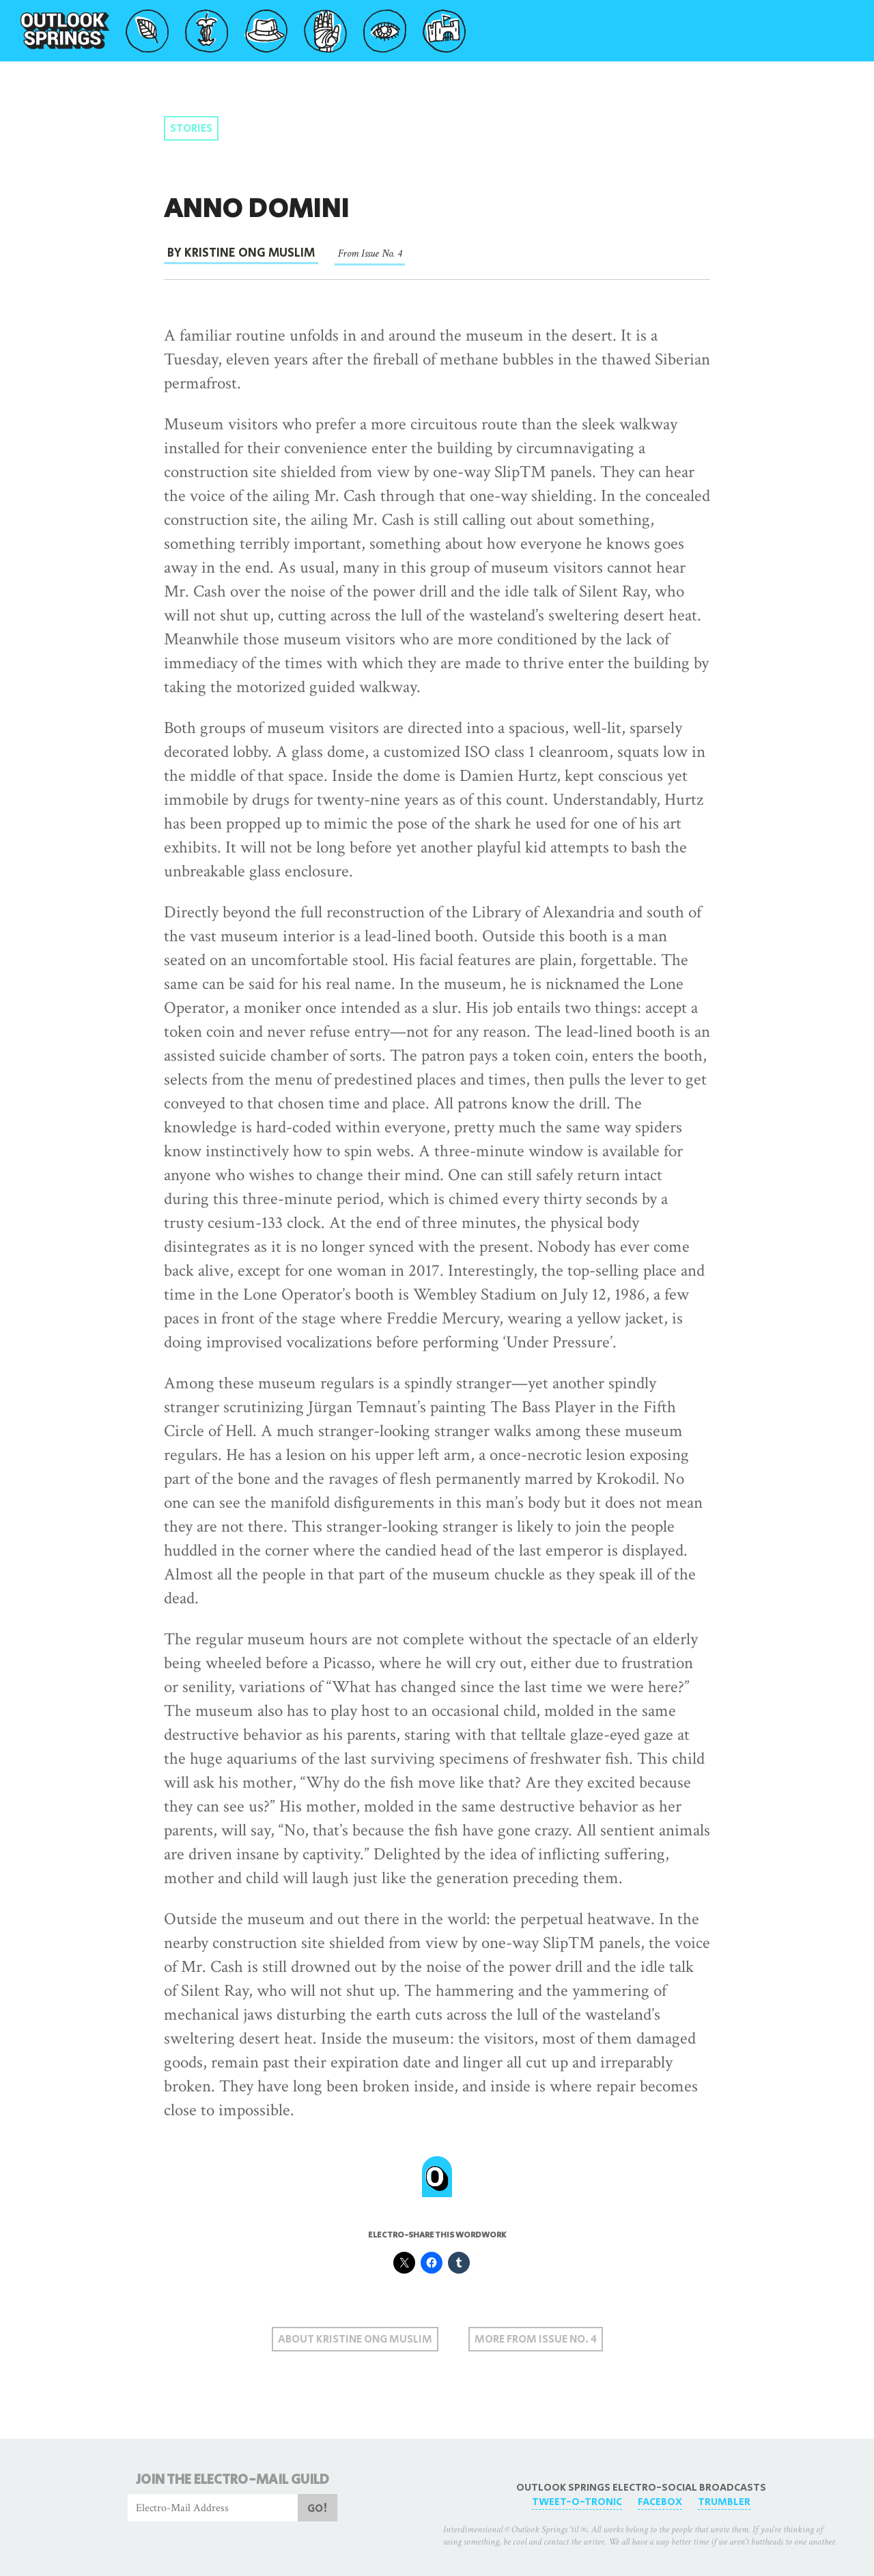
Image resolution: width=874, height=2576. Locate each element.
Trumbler (724, 2502)
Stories (191, 129)
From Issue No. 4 (369, 253)
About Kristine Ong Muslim (355, 2339)
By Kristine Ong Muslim (241, 253)
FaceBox (660, 2502)
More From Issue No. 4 (536, 2339)
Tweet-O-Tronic (577, 2502)
